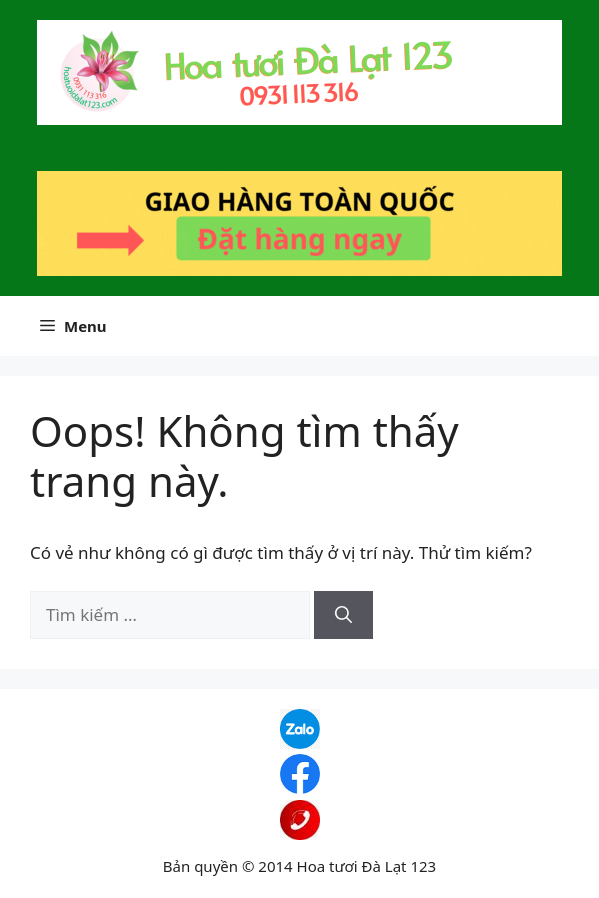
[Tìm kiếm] (343, 615)
